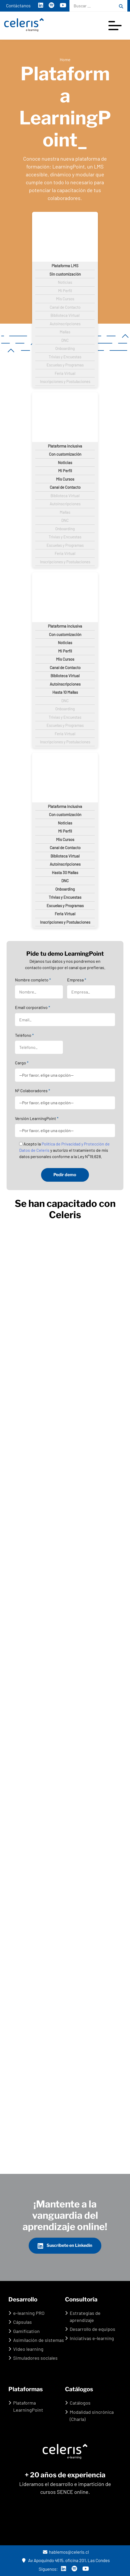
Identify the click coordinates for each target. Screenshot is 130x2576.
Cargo (21, 1062)
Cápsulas (22, 2322)
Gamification (26, 2331)
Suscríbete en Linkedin (65, 2246)
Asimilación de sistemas (38, 2340)
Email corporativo (32, 1007)
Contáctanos (18, 5)
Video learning (28, 2349)
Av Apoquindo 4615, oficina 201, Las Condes (66, 2560)
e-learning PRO (28, 2313)
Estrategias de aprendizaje (85, 2316)
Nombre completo (33, 979)
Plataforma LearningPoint (28, 2406)
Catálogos (80, 2403)
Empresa (76, 979)
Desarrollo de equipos (92, 2329)
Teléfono (24, 1035)
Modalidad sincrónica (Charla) (92, 2415)
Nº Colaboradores (32, 1090)
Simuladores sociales (35, 2358)
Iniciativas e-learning (92, 2338)
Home (65, 59)
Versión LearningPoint (36, 1118)
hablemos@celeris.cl (66, 2551)
